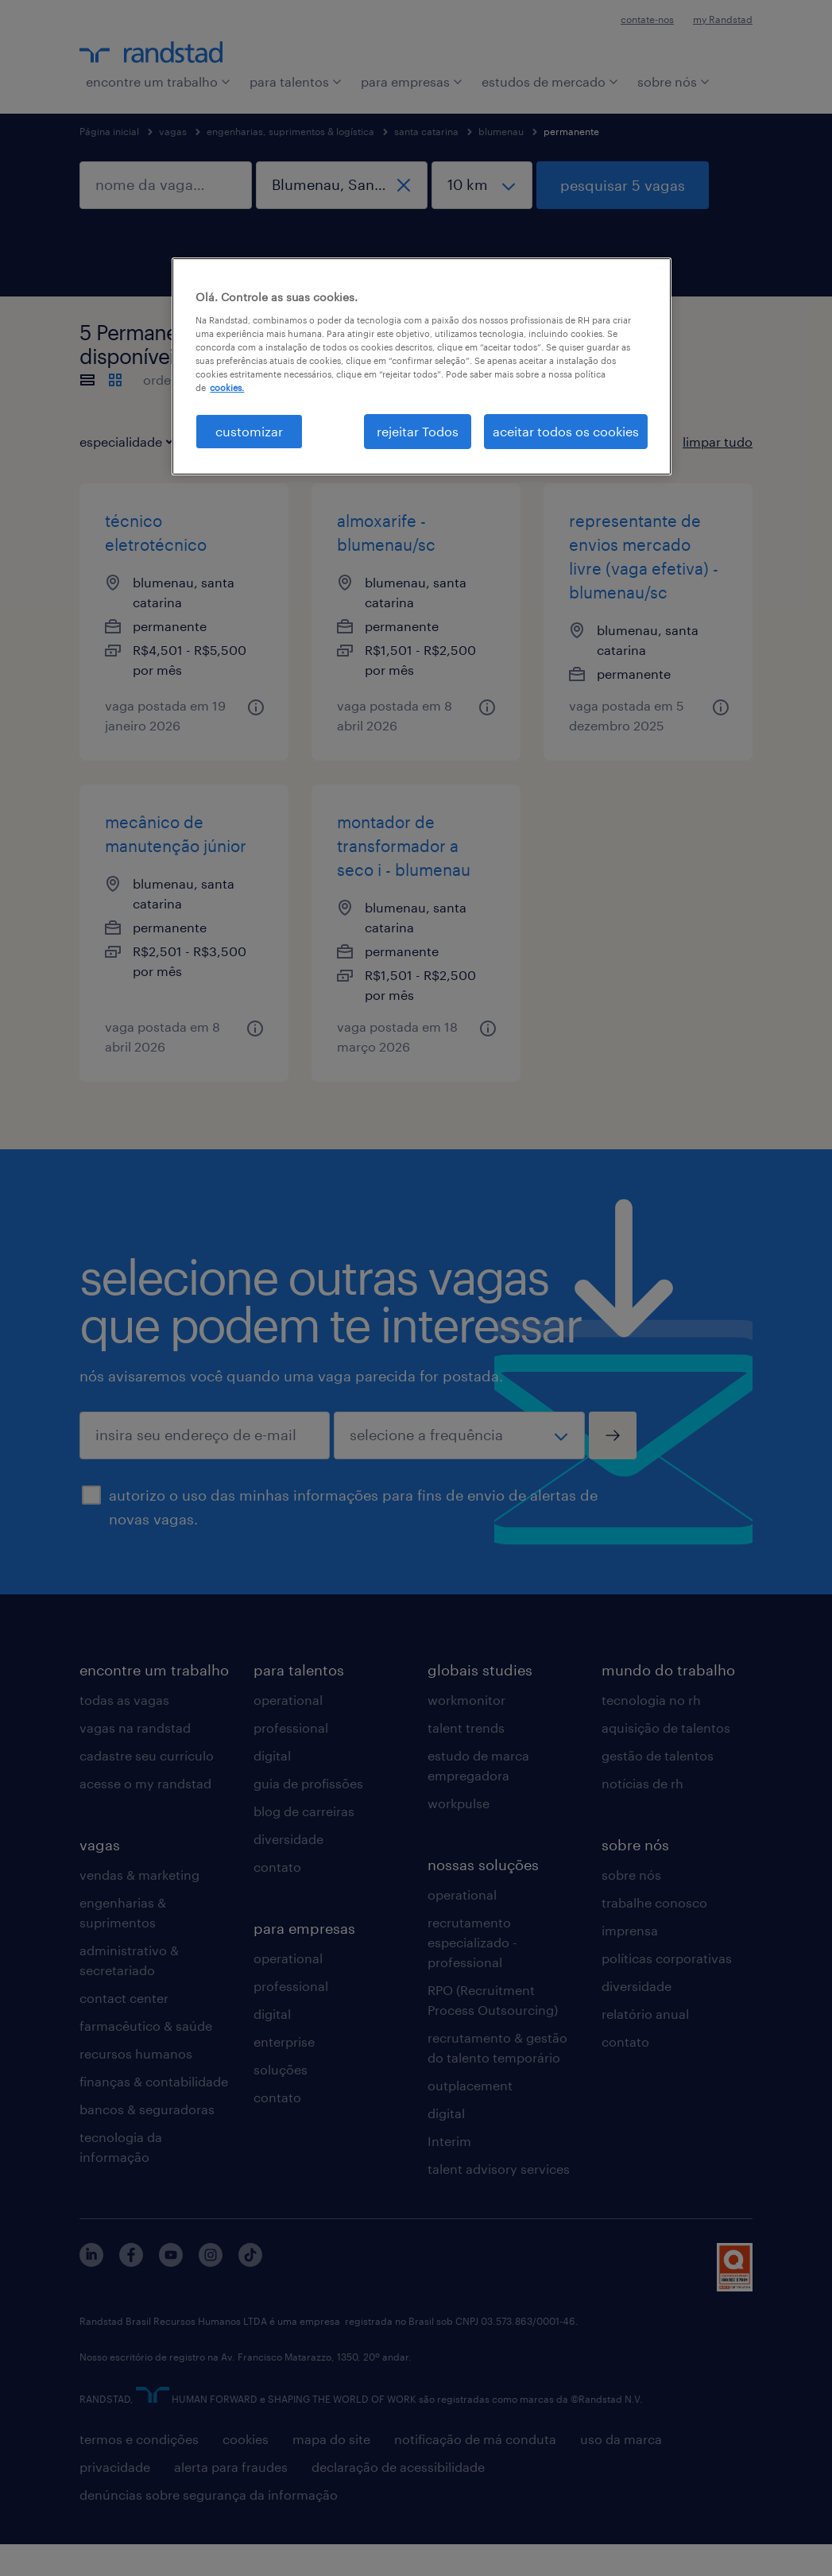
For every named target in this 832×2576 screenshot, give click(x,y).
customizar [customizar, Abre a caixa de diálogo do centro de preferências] (249, 431)
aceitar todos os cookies (566, 431)
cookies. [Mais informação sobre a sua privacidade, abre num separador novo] (227, 387)
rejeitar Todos (418, 431)
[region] (421, 366)
